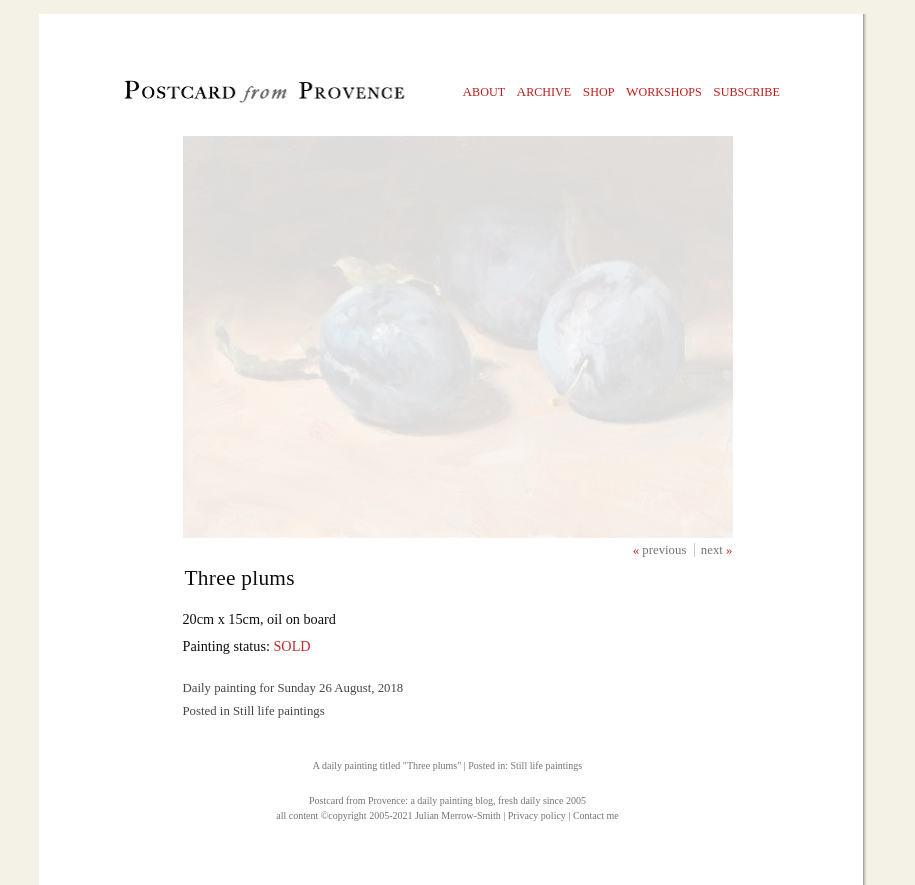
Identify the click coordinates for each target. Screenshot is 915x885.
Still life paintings (546, 765)
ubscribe (746, 91)
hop (599, 91)
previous (665, 550)
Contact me (596, 815)
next (713, 550)
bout (484, 91)
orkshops (664, 91)
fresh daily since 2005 (542, 800)
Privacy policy (537, 815)
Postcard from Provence (357, 800)
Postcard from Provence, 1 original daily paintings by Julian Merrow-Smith (230, 96)
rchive (544, 91)
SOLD (291, 646)
